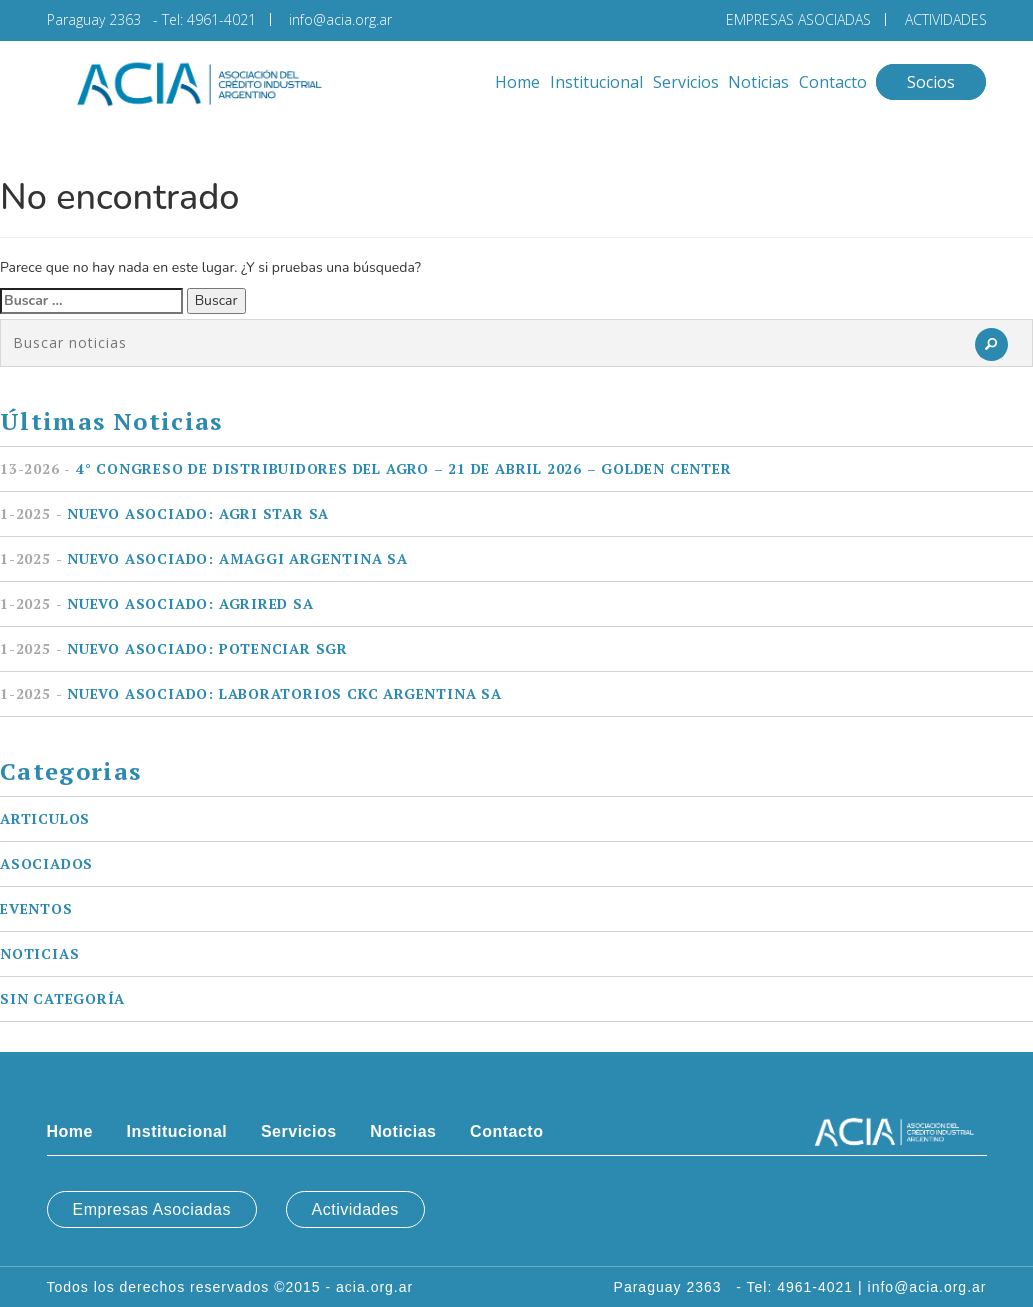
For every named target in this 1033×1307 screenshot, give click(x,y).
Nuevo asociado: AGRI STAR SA (164, 513)
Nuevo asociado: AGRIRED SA (157, 603)
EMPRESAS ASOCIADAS (798, 19)
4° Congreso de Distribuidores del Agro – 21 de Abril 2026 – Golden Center (366, 468)
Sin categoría (62, 998)
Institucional (596, 82)
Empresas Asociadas (152, 1209)
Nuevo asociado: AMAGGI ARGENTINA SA (204, 558)
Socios (931, 82)
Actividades (355, 1209)
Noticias (758, 82)
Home (517, 82)
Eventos (36, 908)
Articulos (45, 818)
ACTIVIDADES (946, 19)
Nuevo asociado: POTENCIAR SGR (174, 648)
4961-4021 (221, 19)
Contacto (833, 82)
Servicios (686, 82)
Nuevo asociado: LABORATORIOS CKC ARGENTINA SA (251, 693)
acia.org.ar (374, 1287)
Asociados (46, 863)
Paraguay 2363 (98, 19)
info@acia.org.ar (340, 19)
